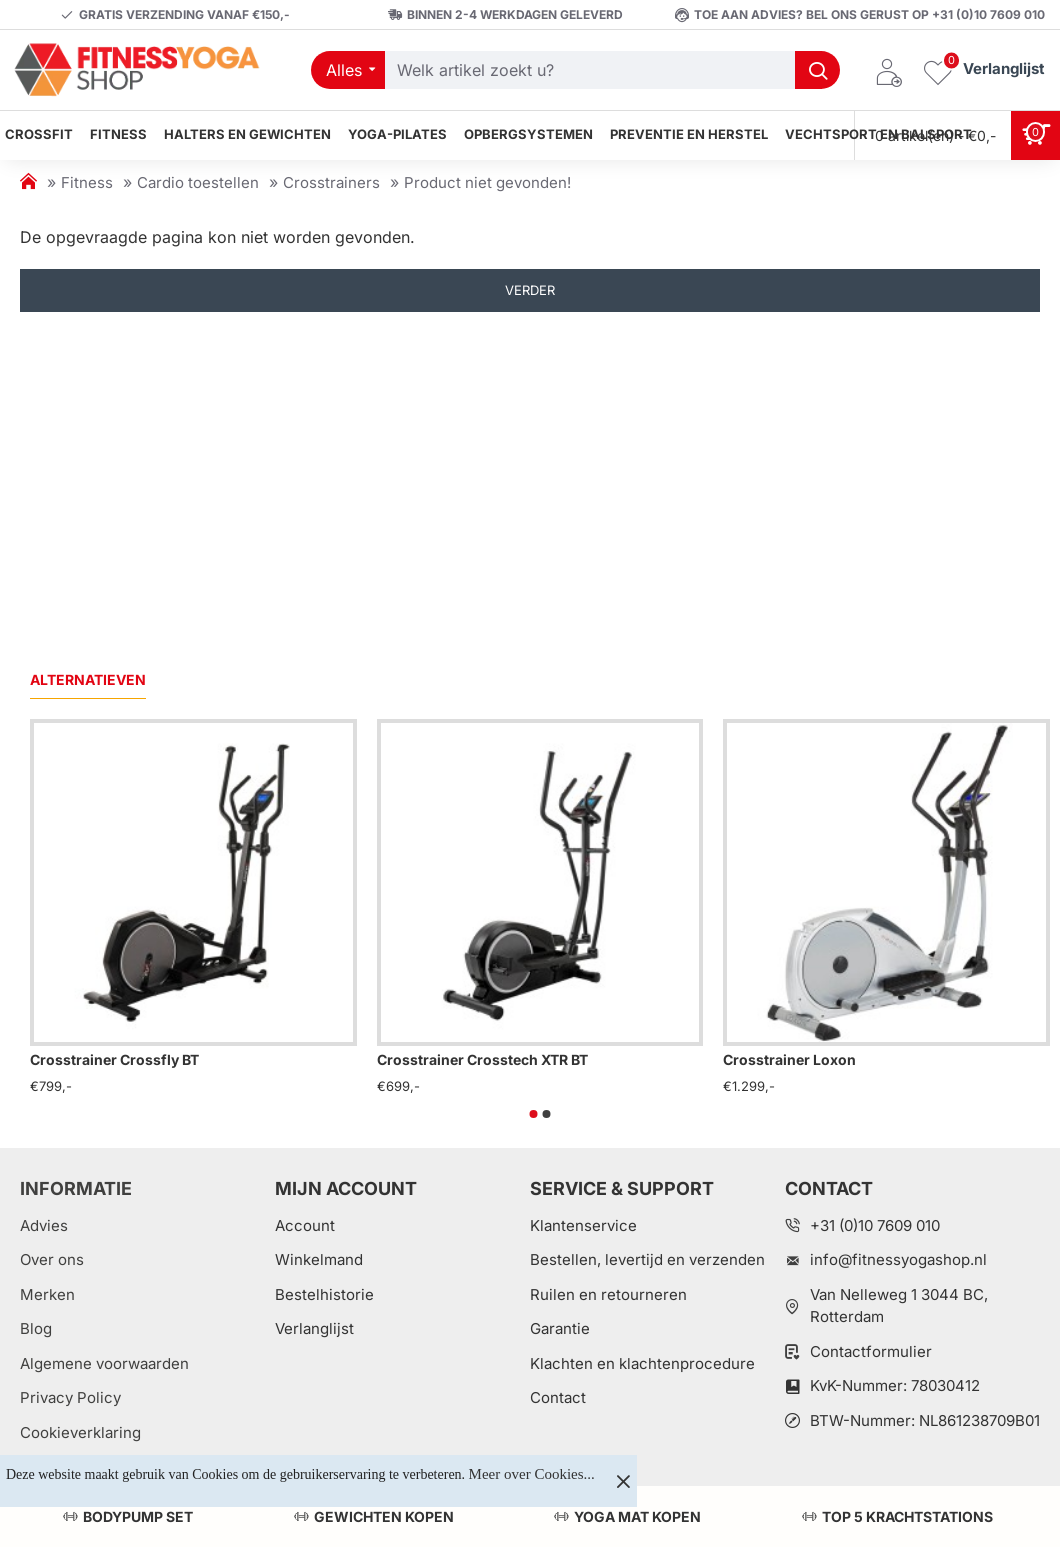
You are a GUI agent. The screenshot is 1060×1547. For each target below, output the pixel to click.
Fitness (87, 182)
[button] (534, 1114)
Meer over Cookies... (532, 1474)
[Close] (623, 1481)
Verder (530, 290)
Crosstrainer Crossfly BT (114, 1059)
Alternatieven (88, 679)
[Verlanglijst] (984, 70)
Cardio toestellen (198, 182)
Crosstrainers (331, 182)
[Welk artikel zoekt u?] (817, 70)
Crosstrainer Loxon (789, 1059)
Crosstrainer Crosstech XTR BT (482, 1059)
